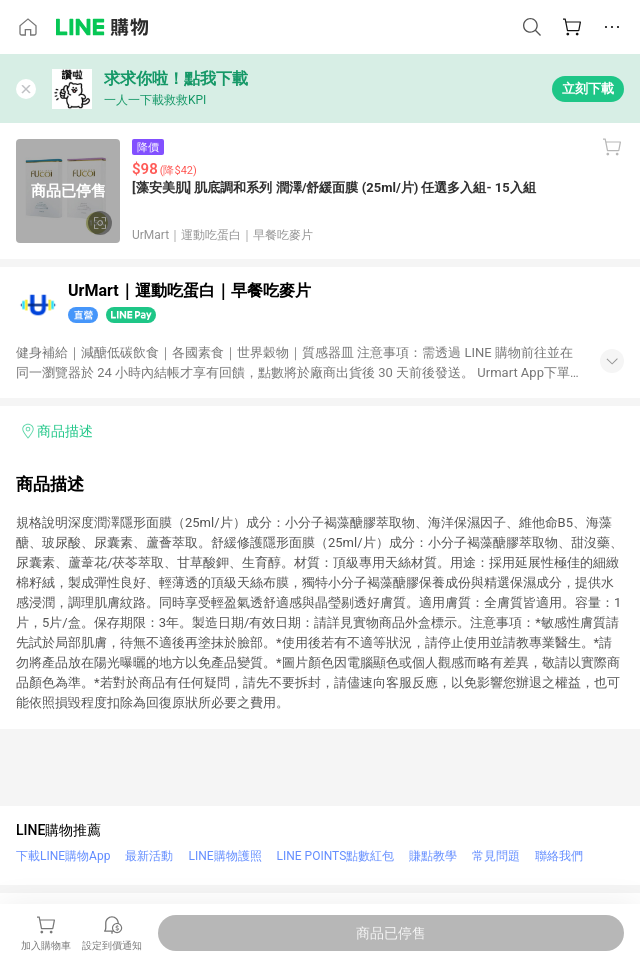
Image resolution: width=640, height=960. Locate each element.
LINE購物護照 (224, 856)
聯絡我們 (559, 856)
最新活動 (149, 856)
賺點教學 (433, 856)
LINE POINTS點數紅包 (336, 856)
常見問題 (496, 856)
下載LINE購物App (63, 856)
